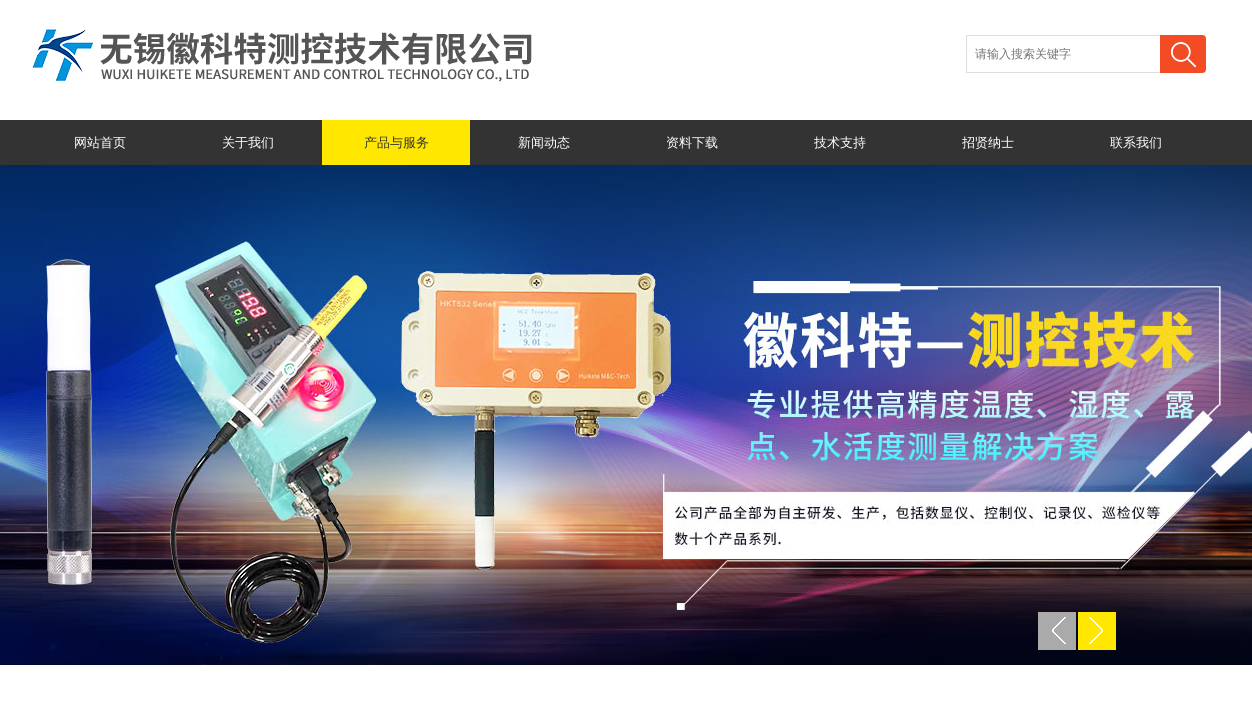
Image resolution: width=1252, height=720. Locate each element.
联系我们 (1136, 142)
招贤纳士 (988, 142)
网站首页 (100, 142)
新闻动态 (544, 142)
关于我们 (248, 142)
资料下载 (692, 142)
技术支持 (840, 142)
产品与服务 (396, 142)
